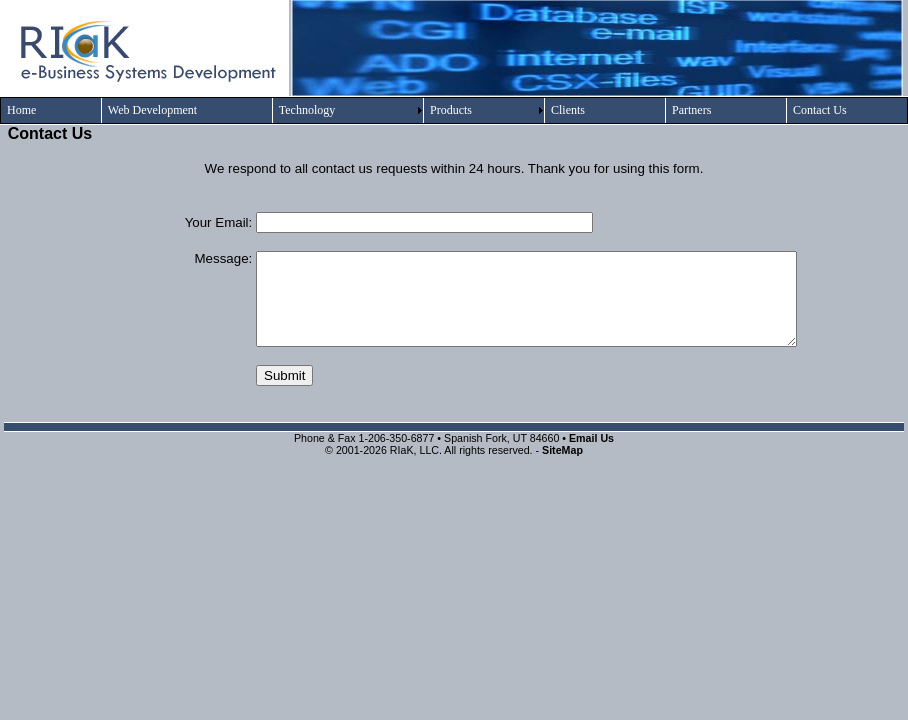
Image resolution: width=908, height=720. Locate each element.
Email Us (591, 438)
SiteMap (562, 450)
